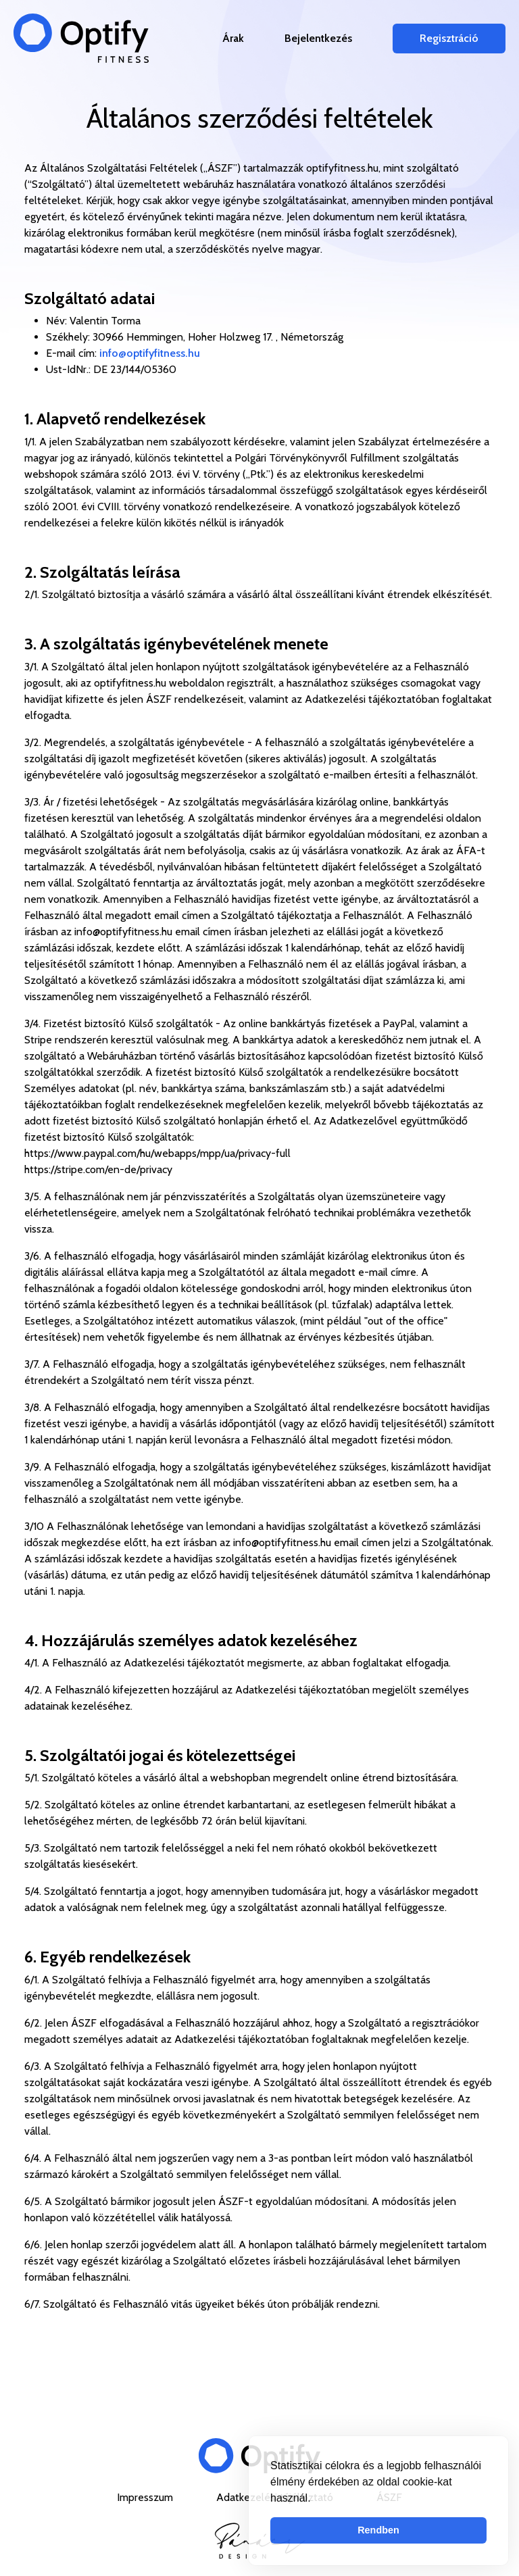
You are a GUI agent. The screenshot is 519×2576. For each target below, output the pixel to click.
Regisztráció (449, 38)
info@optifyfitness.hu (149, 353)
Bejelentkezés (318, 38)
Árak (233, 38)
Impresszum (146, 2497)
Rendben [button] (378, 2530)
